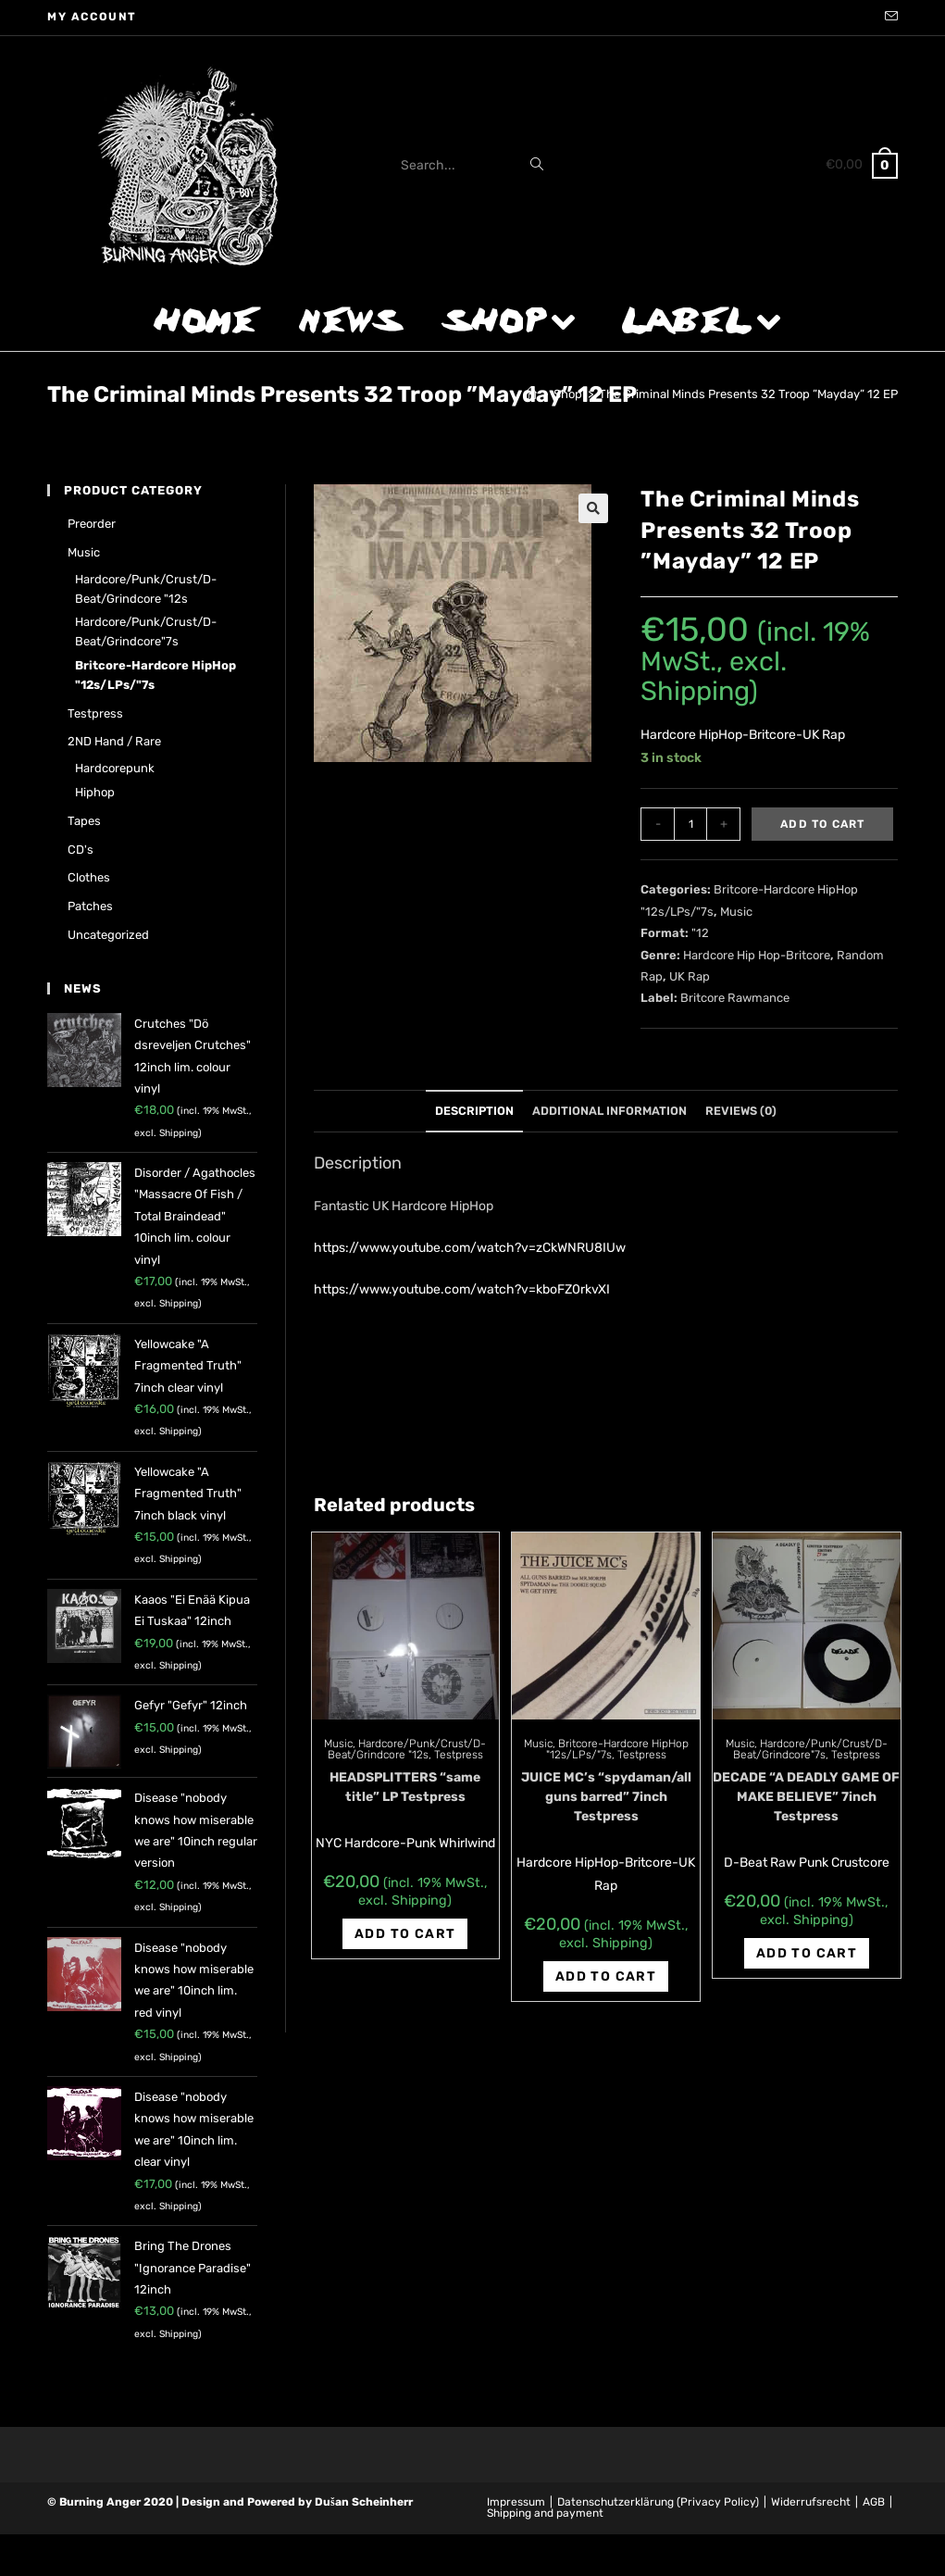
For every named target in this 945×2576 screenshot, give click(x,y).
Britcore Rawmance (735, 998)
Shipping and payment (545, 2513)
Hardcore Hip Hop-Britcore (756, 955)
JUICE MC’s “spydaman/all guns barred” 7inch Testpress (606, 1796)
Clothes (89, 877)
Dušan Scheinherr (364, 2501)
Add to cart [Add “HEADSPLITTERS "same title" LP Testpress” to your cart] (404, 1934)
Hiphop (95, 792)
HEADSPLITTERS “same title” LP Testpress (405, 1787)
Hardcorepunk (115, 768)
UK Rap (689, 976)
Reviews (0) (741, 1111)
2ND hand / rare (114, 741)
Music (736, 912)
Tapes (84, 821)
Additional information (609, 1111)
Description (474, 1111)
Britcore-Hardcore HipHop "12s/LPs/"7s (155, 675)
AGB (874, 2501)
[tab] (474, 1111)
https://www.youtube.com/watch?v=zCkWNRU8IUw (470, 1248)
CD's (80, 850)
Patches (90, 906)
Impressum (516, 2501)
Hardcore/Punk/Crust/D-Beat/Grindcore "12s (407, 1749)
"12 (700, 933)
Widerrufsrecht (811, 2501)
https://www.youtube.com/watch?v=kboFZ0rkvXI (462, 1289)
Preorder (92, 524)
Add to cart (822, 824)
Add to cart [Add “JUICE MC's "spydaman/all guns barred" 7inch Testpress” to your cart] (605, 1976)
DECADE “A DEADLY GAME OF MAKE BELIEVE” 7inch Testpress (806, 1796)
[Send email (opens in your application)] (888, 17)
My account (92, 16)
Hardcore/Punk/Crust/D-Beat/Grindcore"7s (810, 1749)
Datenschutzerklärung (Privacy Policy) (658, 2501)
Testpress (458, 1754)
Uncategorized (108, 935)
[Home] (531, 394)
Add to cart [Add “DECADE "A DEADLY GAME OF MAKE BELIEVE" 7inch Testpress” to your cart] (806, 1953)
